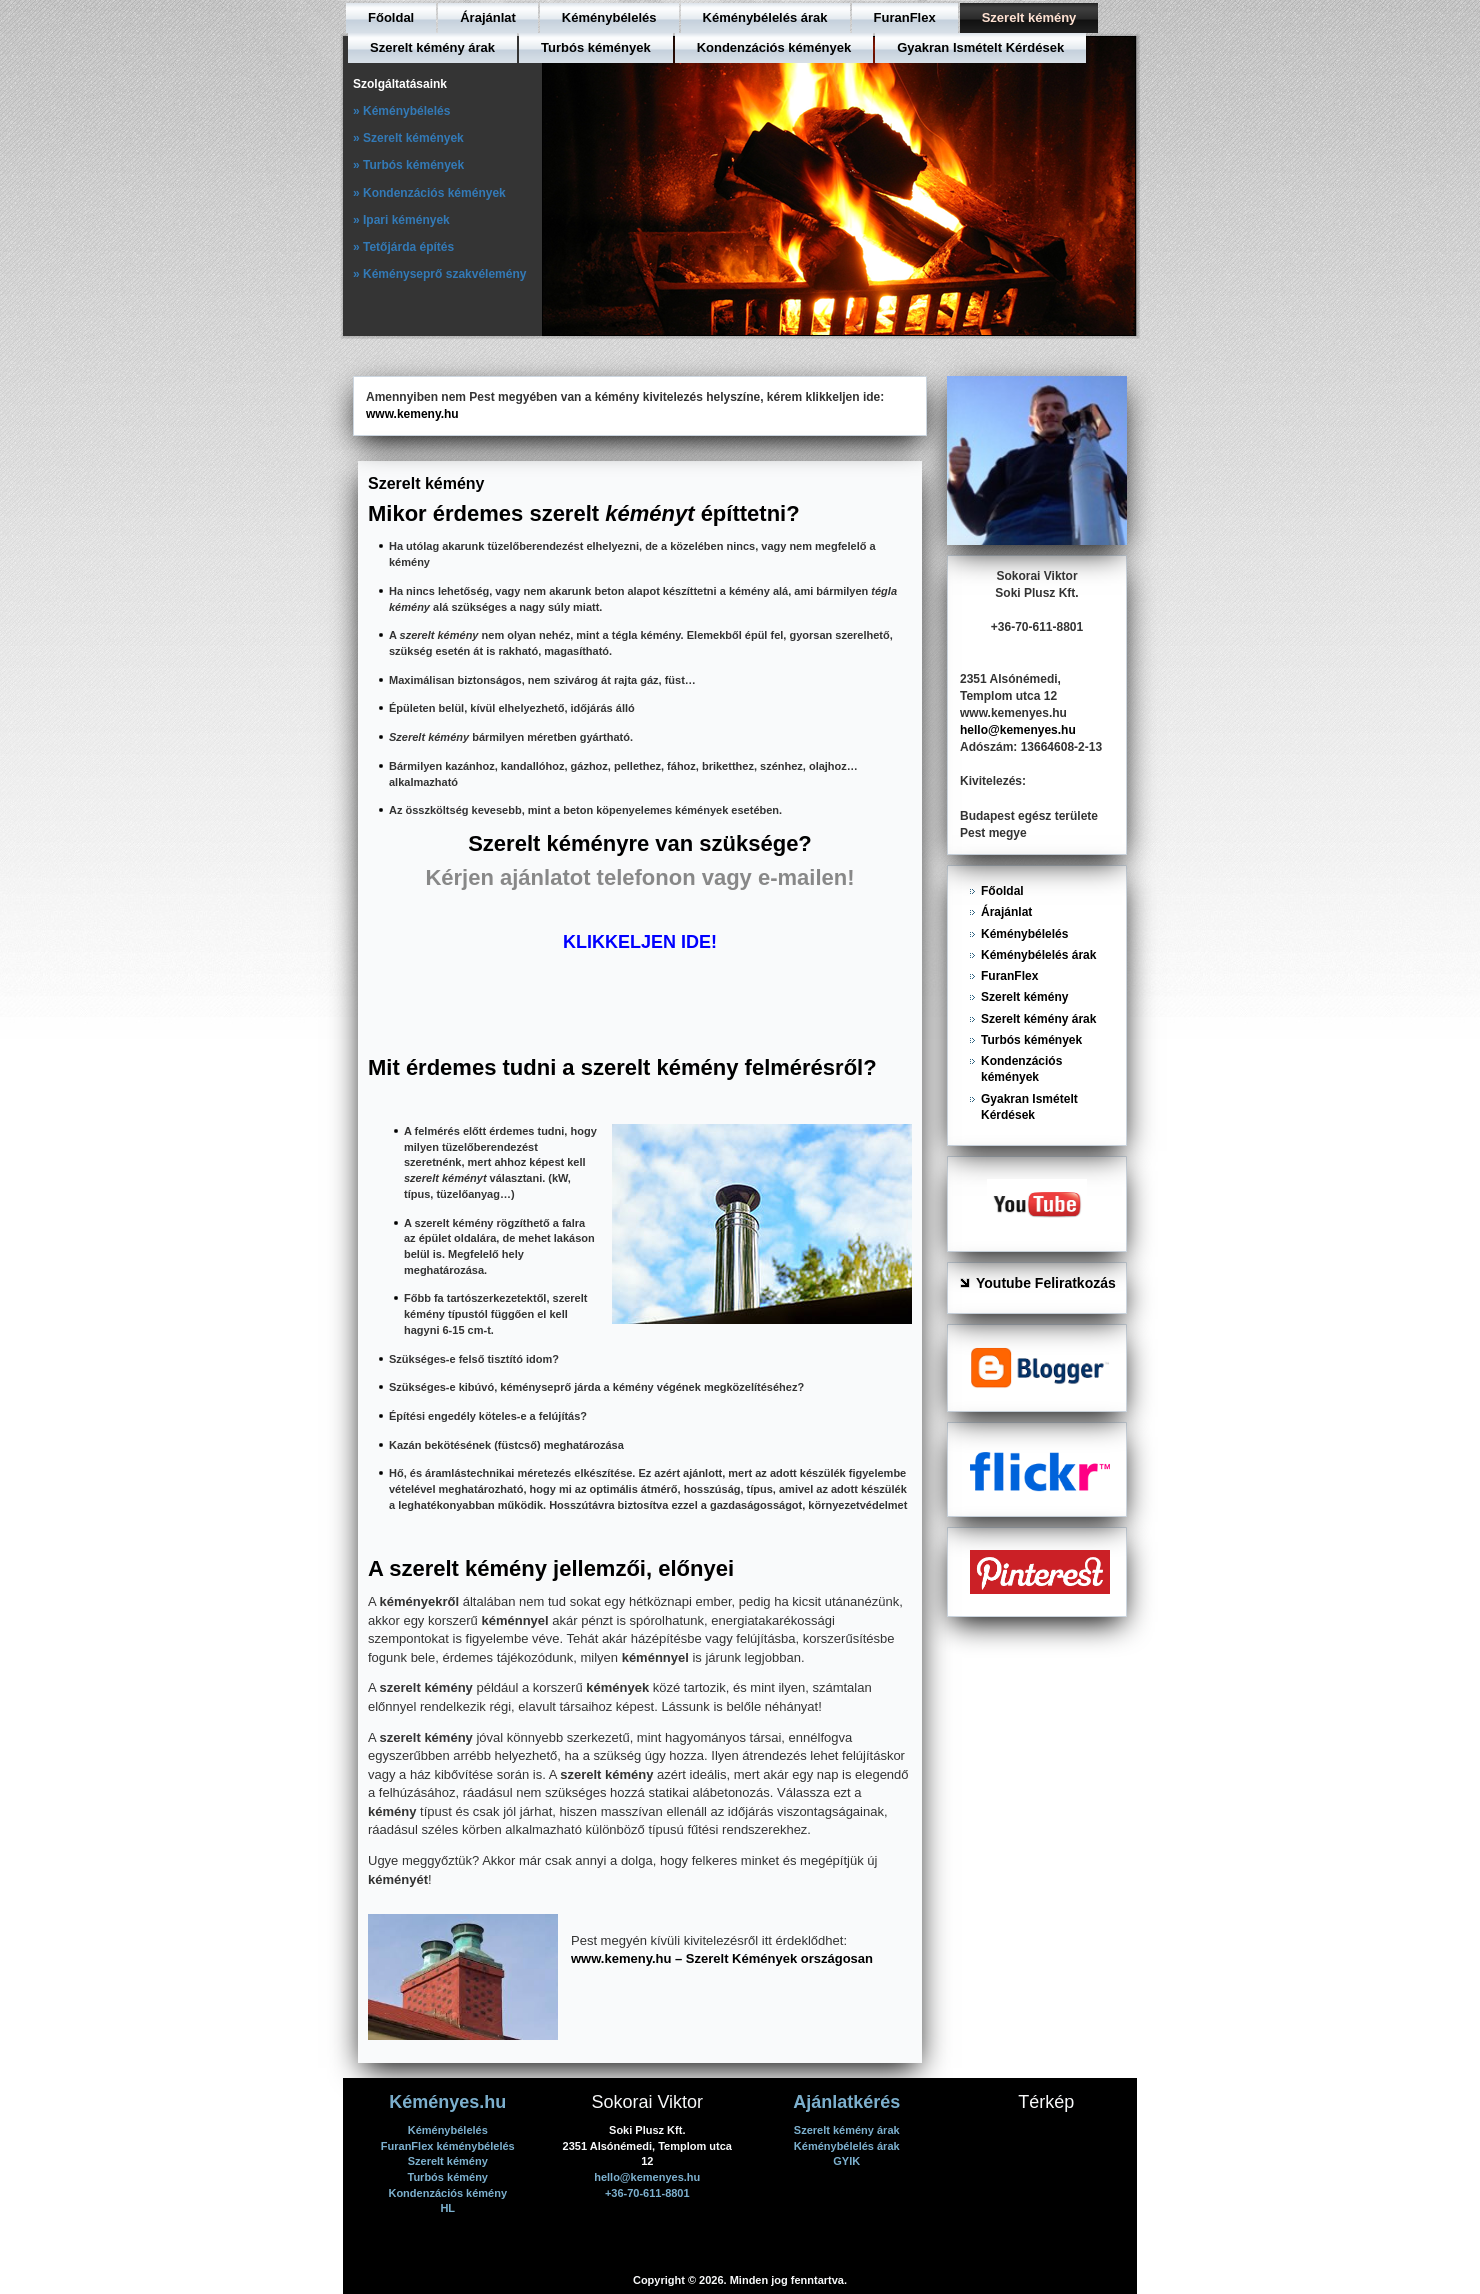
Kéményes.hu (447, 2102)
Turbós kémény (448, 2177)
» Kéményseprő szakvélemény (439, 274)
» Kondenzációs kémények (429, 193)
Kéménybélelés (609, 17)
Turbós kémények (596, 47)
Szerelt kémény (1029, 17)
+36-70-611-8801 (647, 2193)
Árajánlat (488, 17)
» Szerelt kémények (408, 138)
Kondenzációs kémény (447, 2193)
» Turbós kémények (408, 165)
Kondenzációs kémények (774, 47)
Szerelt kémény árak (432, 47)
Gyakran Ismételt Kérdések (980, 47)
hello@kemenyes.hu (1018, 730)
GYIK (846, 2161)
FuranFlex (905, 17)
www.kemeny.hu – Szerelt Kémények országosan (722, 1958)
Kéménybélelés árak (765, 17)
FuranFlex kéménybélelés (448, 2146)
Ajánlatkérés (846, 2102)
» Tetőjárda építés (403, 247)
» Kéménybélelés (401, 111)
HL (447, 2208)
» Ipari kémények (401, 220)
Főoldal (391, 17)
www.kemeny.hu (412, 414)
